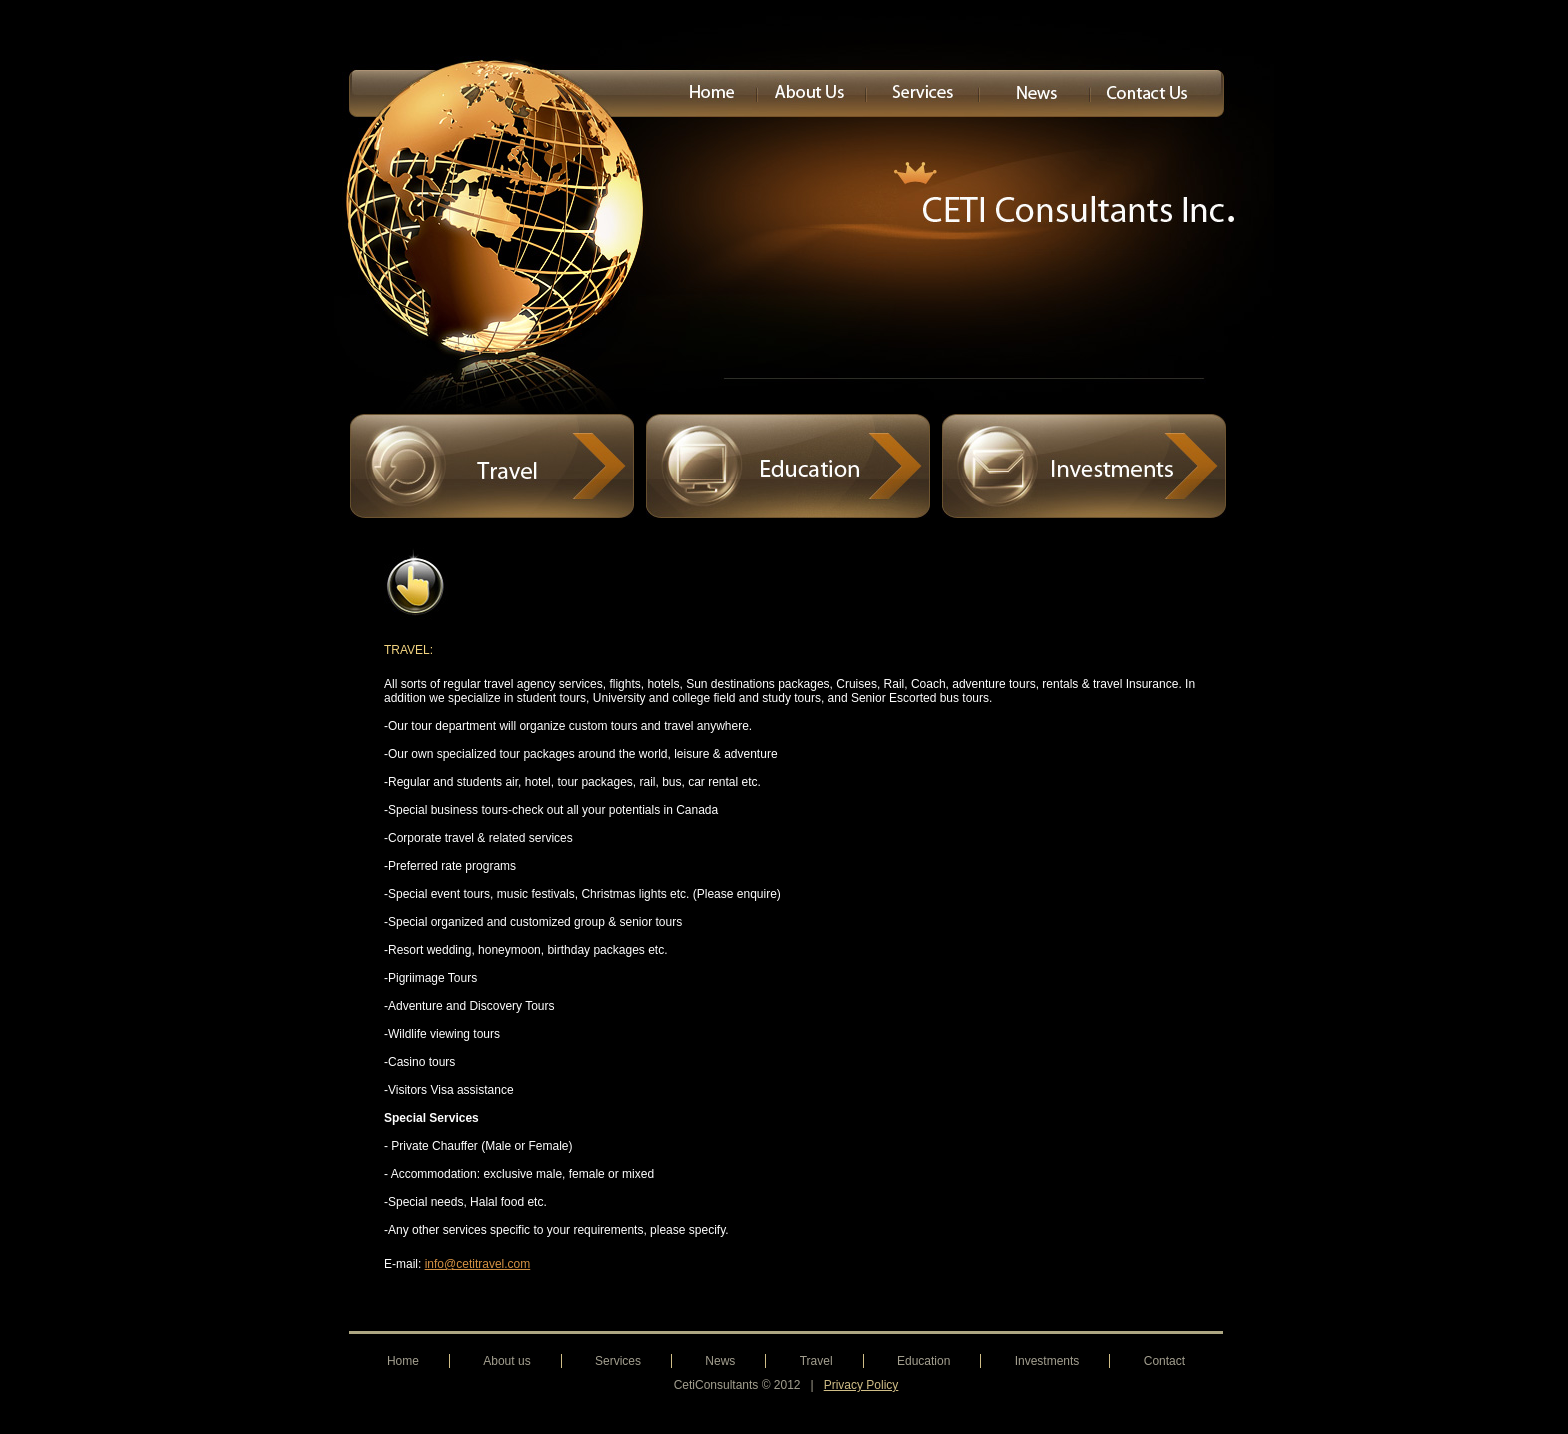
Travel (816, 1361)
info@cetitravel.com (478, 1264)
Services (618, 1361)
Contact (1164, 1361)
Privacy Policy (861, 1385)
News (720, 1361)
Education (923, 1361)
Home (403, 1361)
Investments (1047, 1361)
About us (506, 1361)
